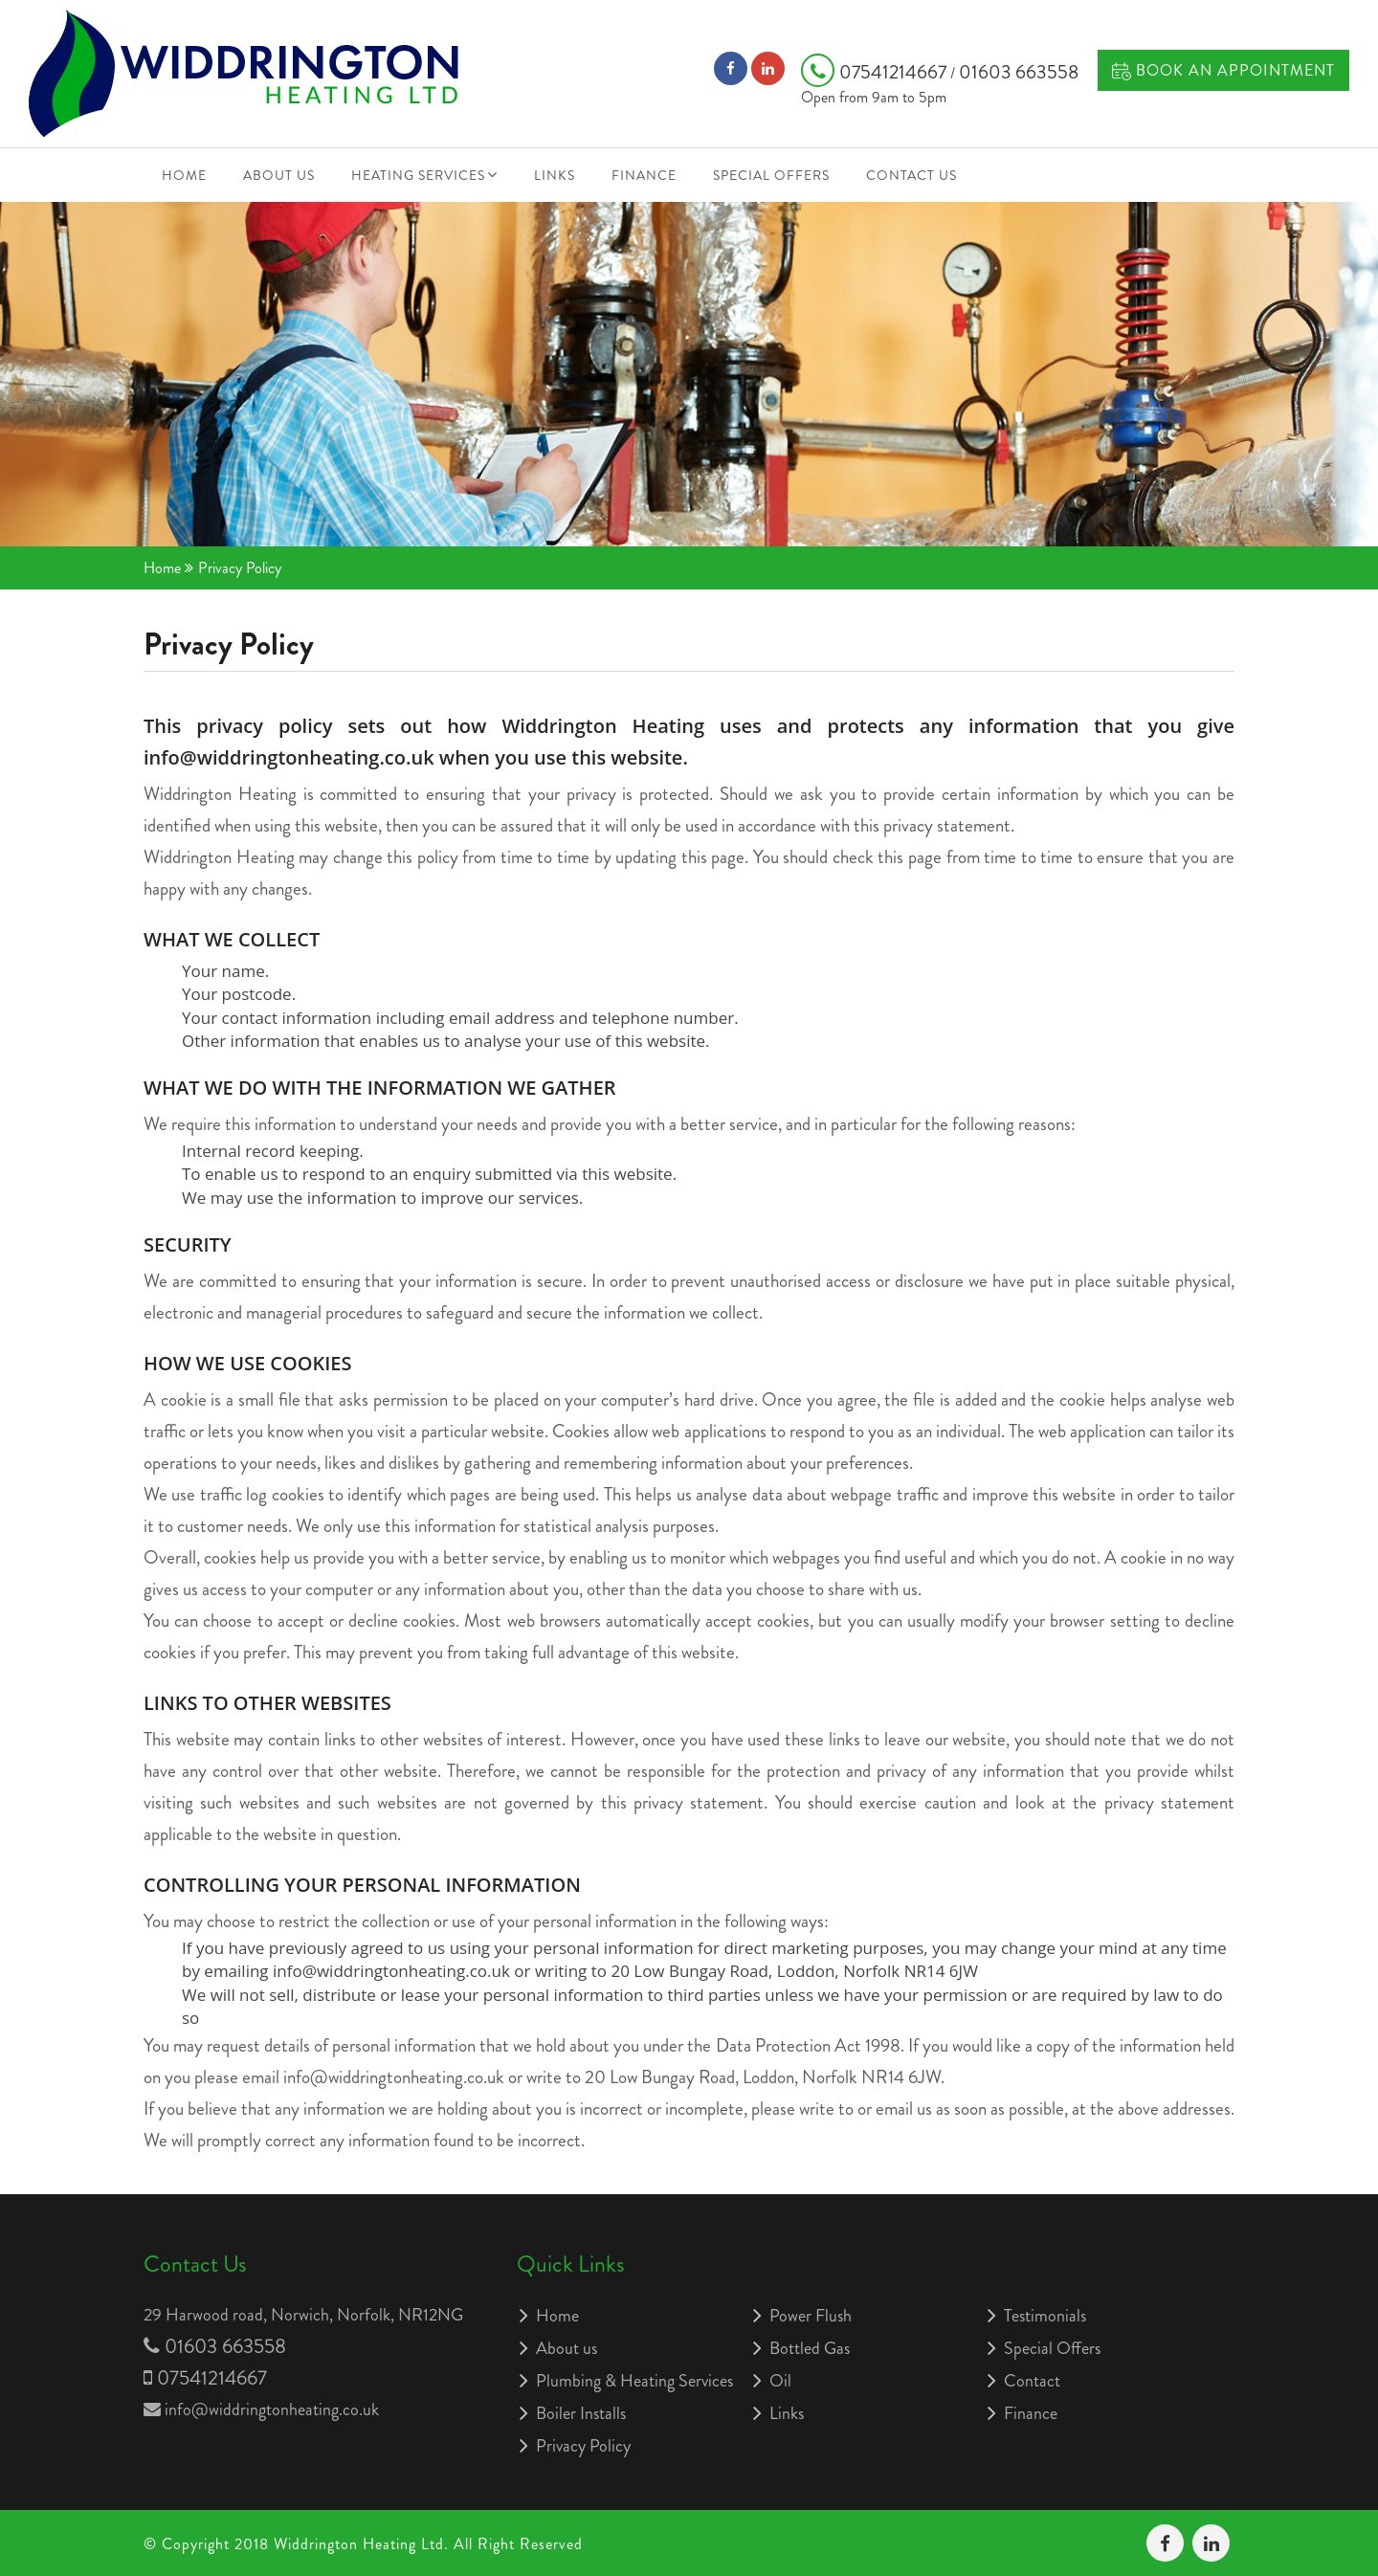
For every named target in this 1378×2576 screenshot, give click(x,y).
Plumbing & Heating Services (634, 2380)
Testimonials (1045, 2315)
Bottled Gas (809, 2348)
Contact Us (911, 175)
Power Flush (810, 2315)
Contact (1032, 2380)
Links (554, 175)
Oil (780, 2380)
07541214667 (875, 72)
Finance (644, 175)
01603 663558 (1018, 72)
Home (184, 175)
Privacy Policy (583, 2445)
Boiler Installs (581, 2413)
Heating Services (418, 175)
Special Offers (771, 175)
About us (279, 175)
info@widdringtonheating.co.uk (272, 2409)
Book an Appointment (1223, 70)
